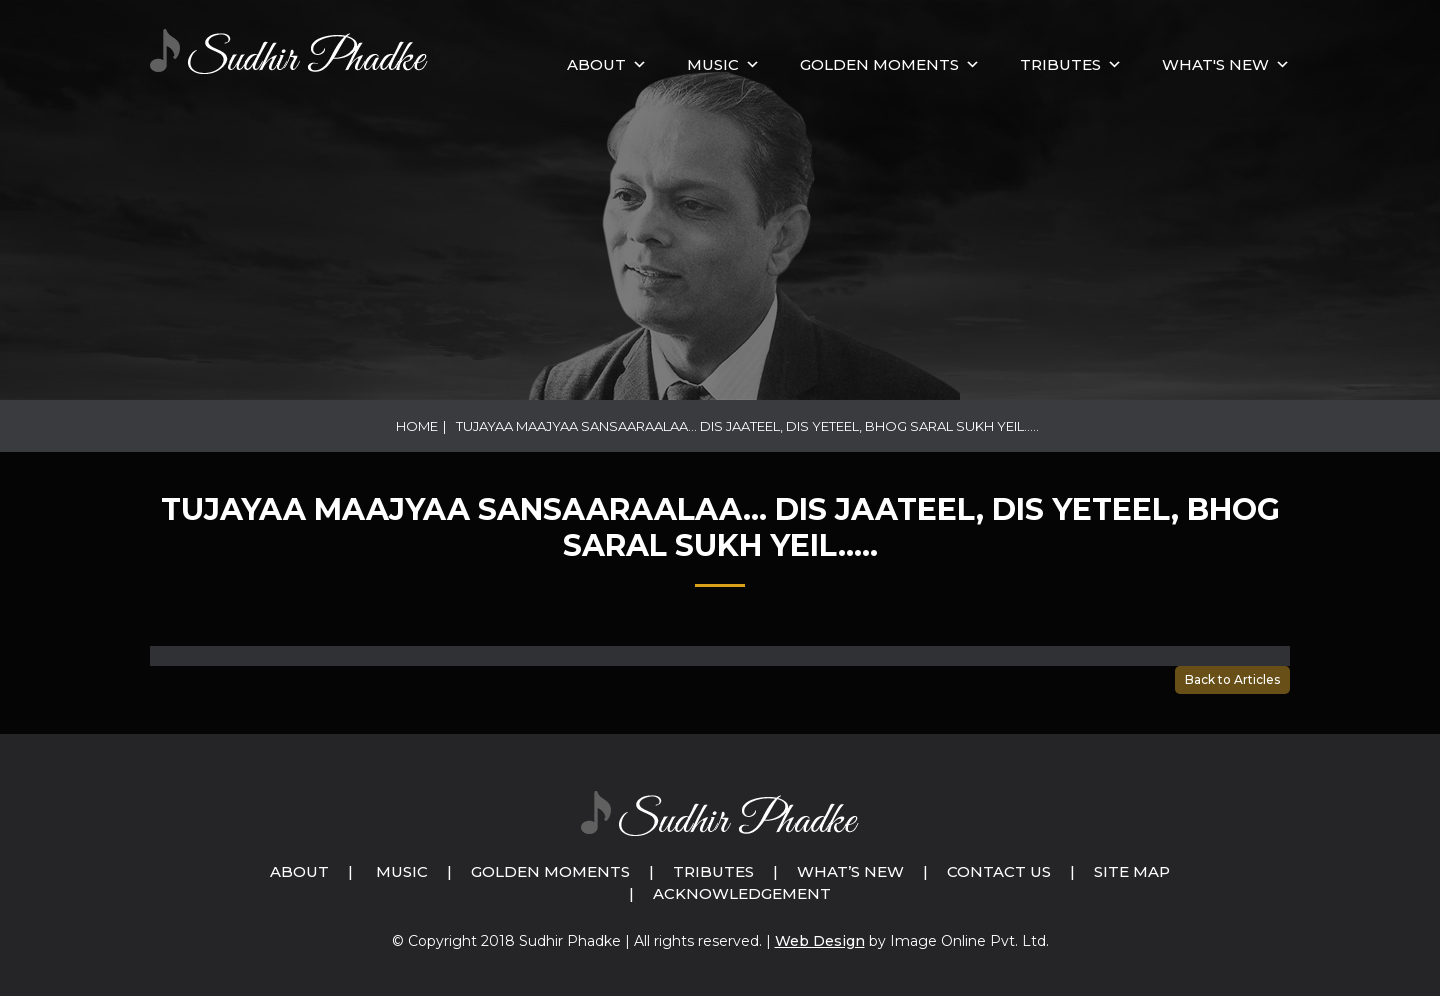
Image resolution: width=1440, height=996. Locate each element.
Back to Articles (1232, 679)
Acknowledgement (742, 893)
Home (417, 426)
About (596, 64)
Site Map (1132, 871)
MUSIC (713, 64)
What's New (1215, 64)
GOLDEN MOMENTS (879, 64)
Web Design (820, 941)
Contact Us (999, 871)
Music (402, 871)
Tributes (1060, 64)
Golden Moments (550, 871)
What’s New (850, 871)
